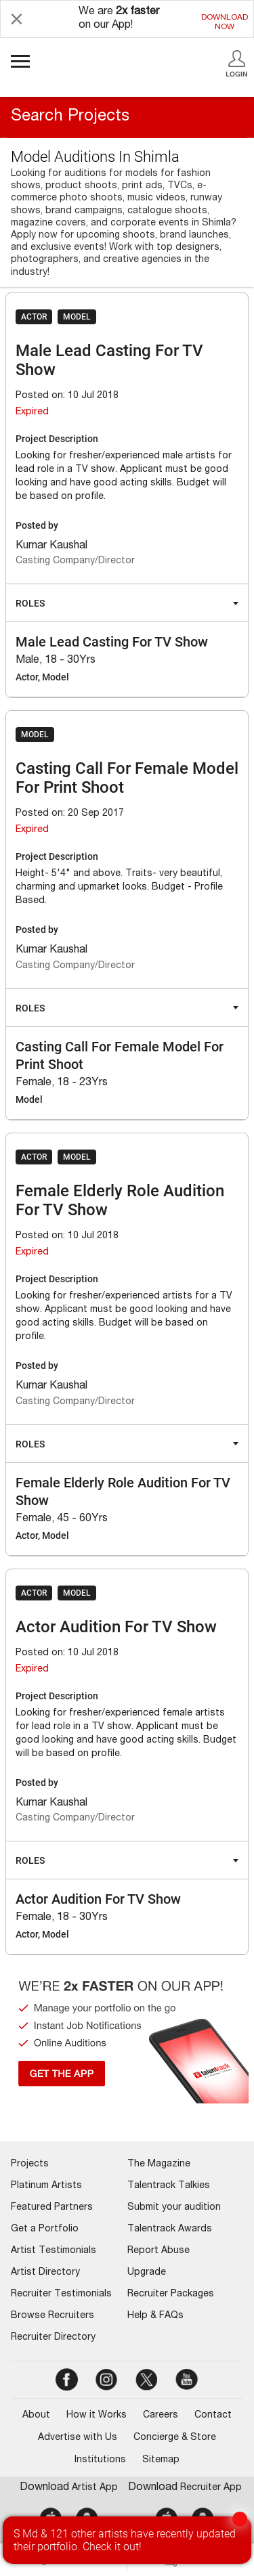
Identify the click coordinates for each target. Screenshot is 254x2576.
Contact (213, 2415)
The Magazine (158, 2164)
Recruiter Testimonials (61, 2294)
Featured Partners (52, 2207)
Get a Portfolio (45, 2229)
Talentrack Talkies (168, 2186)
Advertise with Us (77, 2438)
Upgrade (146, 2272)
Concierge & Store (174, 2438)
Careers (160, 2415)
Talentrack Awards (169, 2229)
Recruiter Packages (170, 2294)
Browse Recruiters (52, 2316)
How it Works (96, 2415)
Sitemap (160, 2460)
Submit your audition (174, 2207)
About (36, 2415)
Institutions (100, 2460)
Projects (30, 2164)
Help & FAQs (155, 2316)
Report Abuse (158, 2251)
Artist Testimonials (53, 2251)
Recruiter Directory (53, 2337)
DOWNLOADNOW (224, 22)
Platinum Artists (46, 2186)
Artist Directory (45, 2272)
